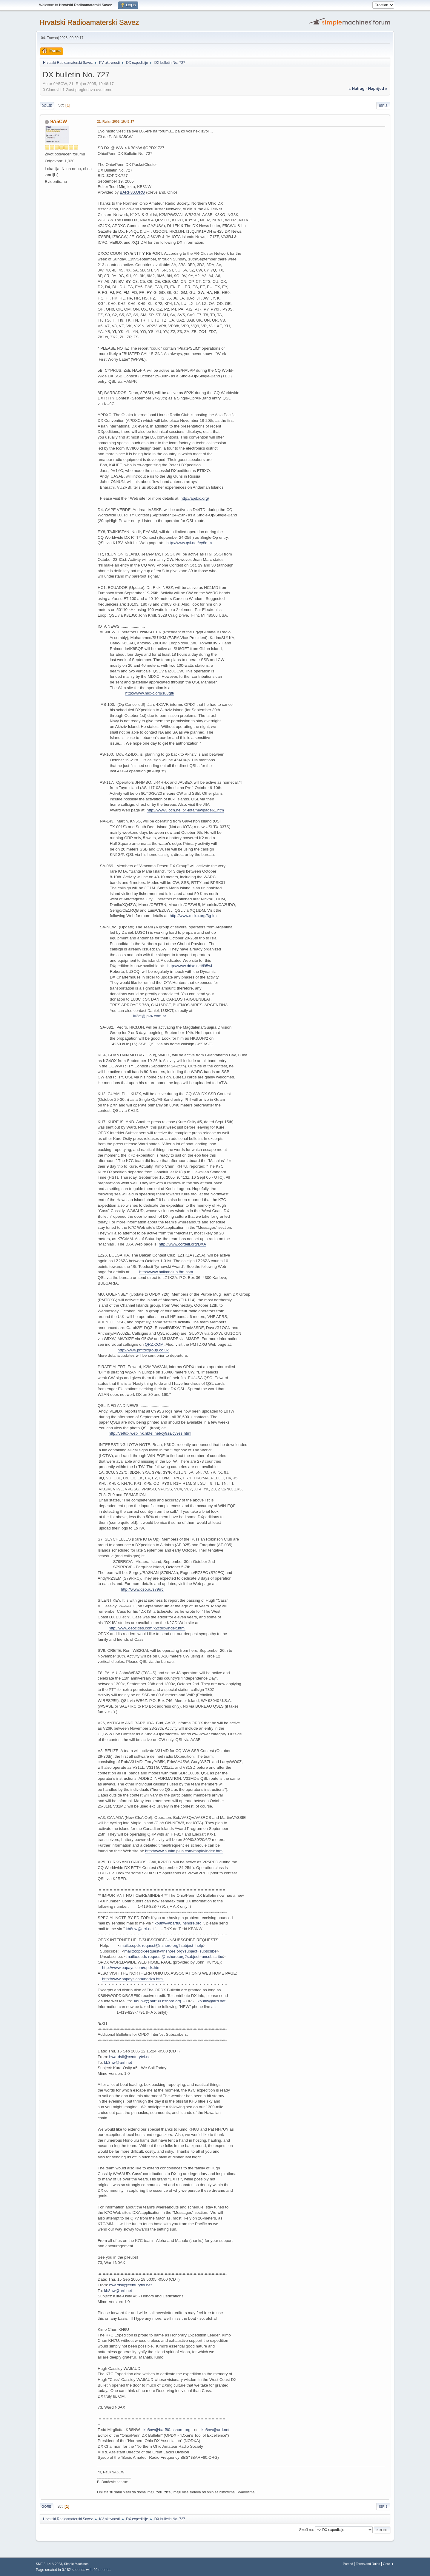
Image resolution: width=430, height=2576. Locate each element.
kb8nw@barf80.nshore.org (178, 1923)
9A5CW (58, 121)
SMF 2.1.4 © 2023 (49, 2564)
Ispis (383, 105)
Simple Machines (76, 2564)
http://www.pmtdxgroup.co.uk (143, 1350)
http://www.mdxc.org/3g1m (193, 915)
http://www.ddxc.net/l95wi (189, 966)
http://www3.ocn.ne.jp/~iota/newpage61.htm (185, 810)
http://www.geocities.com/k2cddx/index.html (147, 1628)
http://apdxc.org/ (195, 498)
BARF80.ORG (132, 192)
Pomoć (348, 2564)
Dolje (47, 105)
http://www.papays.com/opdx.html (132, 1967)
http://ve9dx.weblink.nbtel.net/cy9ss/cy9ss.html (150, 1433)
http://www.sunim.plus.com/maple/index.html (184, 1851)
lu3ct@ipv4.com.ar (149, 1016)
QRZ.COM (154, 1344)
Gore (46, 2506)
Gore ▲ (388, 2564)
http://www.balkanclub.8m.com (166, 1272)
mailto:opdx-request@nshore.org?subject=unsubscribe (175, 1956)
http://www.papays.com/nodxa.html (133, 1979)
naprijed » (377, 88)
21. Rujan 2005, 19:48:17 (115, 121)
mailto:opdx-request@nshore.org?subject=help (161, 1945)
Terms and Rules (368, 2564)
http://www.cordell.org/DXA (182, 1244)
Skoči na (306, 2530)
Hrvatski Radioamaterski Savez (89, 22)
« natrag (356, 88)
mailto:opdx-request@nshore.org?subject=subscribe (170, 1951)
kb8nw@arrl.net (140, 1929)
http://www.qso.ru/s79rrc (142, 1589)
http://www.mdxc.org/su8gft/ (149, 693)
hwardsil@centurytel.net (130, 2057)
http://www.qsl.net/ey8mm (189, 543)
